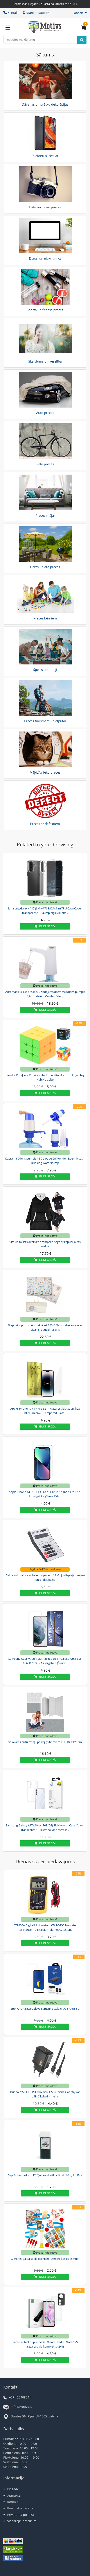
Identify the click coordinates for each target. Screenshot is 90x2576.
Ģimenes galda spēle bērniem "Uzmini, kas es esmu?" (45, 2259)
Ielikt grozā (45, 926)
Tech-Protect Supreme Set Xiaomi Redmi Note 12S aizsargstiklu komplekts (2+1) (45, 2344)
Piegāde (13, 2489)
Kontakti (11, 13)
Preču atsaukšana (20, 2508)
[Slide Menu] (8, 27)
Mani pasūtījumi (36, 13)
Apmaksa (14, 2495)
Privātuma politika (20, 2514)
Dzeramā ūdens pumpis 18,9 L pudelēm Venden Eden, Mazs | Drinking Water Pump (45, 1160)
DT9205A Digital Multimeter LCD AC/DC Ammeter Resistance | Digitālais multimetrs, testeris (45, 1927)
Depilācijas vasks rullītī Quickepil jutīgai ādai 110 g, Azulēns (45, 2175)
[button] (80, 13)
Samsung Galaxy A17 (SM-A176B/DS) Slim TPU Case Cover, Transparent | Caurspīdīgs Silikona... (45, 910)
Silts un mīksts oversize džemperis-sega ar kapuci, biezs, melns (45, 1244)
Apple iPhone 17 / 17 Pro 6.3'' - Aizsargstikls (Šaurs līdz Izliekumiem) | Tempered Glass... (45, 1411)
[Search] (81, 40)
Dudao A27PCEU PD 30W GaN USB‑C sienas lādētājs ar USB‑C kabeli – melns (45, 2094)
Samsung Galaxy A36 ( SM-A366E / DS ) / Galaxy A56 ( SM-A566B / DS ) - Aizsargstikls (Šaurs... (45, 1661)
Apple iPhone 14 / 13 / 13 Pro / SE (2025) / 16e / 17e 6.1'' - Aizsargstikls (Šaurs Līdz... (45, 1494)
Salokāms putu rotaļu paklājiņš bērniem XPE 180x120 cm (45, 1742)
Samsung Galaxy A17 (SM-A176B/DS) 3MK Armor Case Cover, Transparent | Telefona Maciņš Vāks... (45, 1827)
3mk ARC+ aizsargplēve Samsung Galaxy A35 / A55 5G (45, 2009)
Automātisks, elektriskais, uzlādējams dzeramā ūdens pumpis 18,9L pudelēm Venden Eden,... (45, 994)
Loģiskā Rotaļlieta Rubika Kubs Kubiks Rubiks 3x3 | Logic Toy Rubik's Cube (45, 1077)
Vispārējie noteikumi (22, 2521)
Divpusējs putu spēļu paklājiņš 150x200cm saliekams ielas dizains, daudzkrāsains (45, 1327)
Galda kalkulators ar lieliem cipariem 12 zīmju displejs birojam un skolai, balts (45, 1577)
